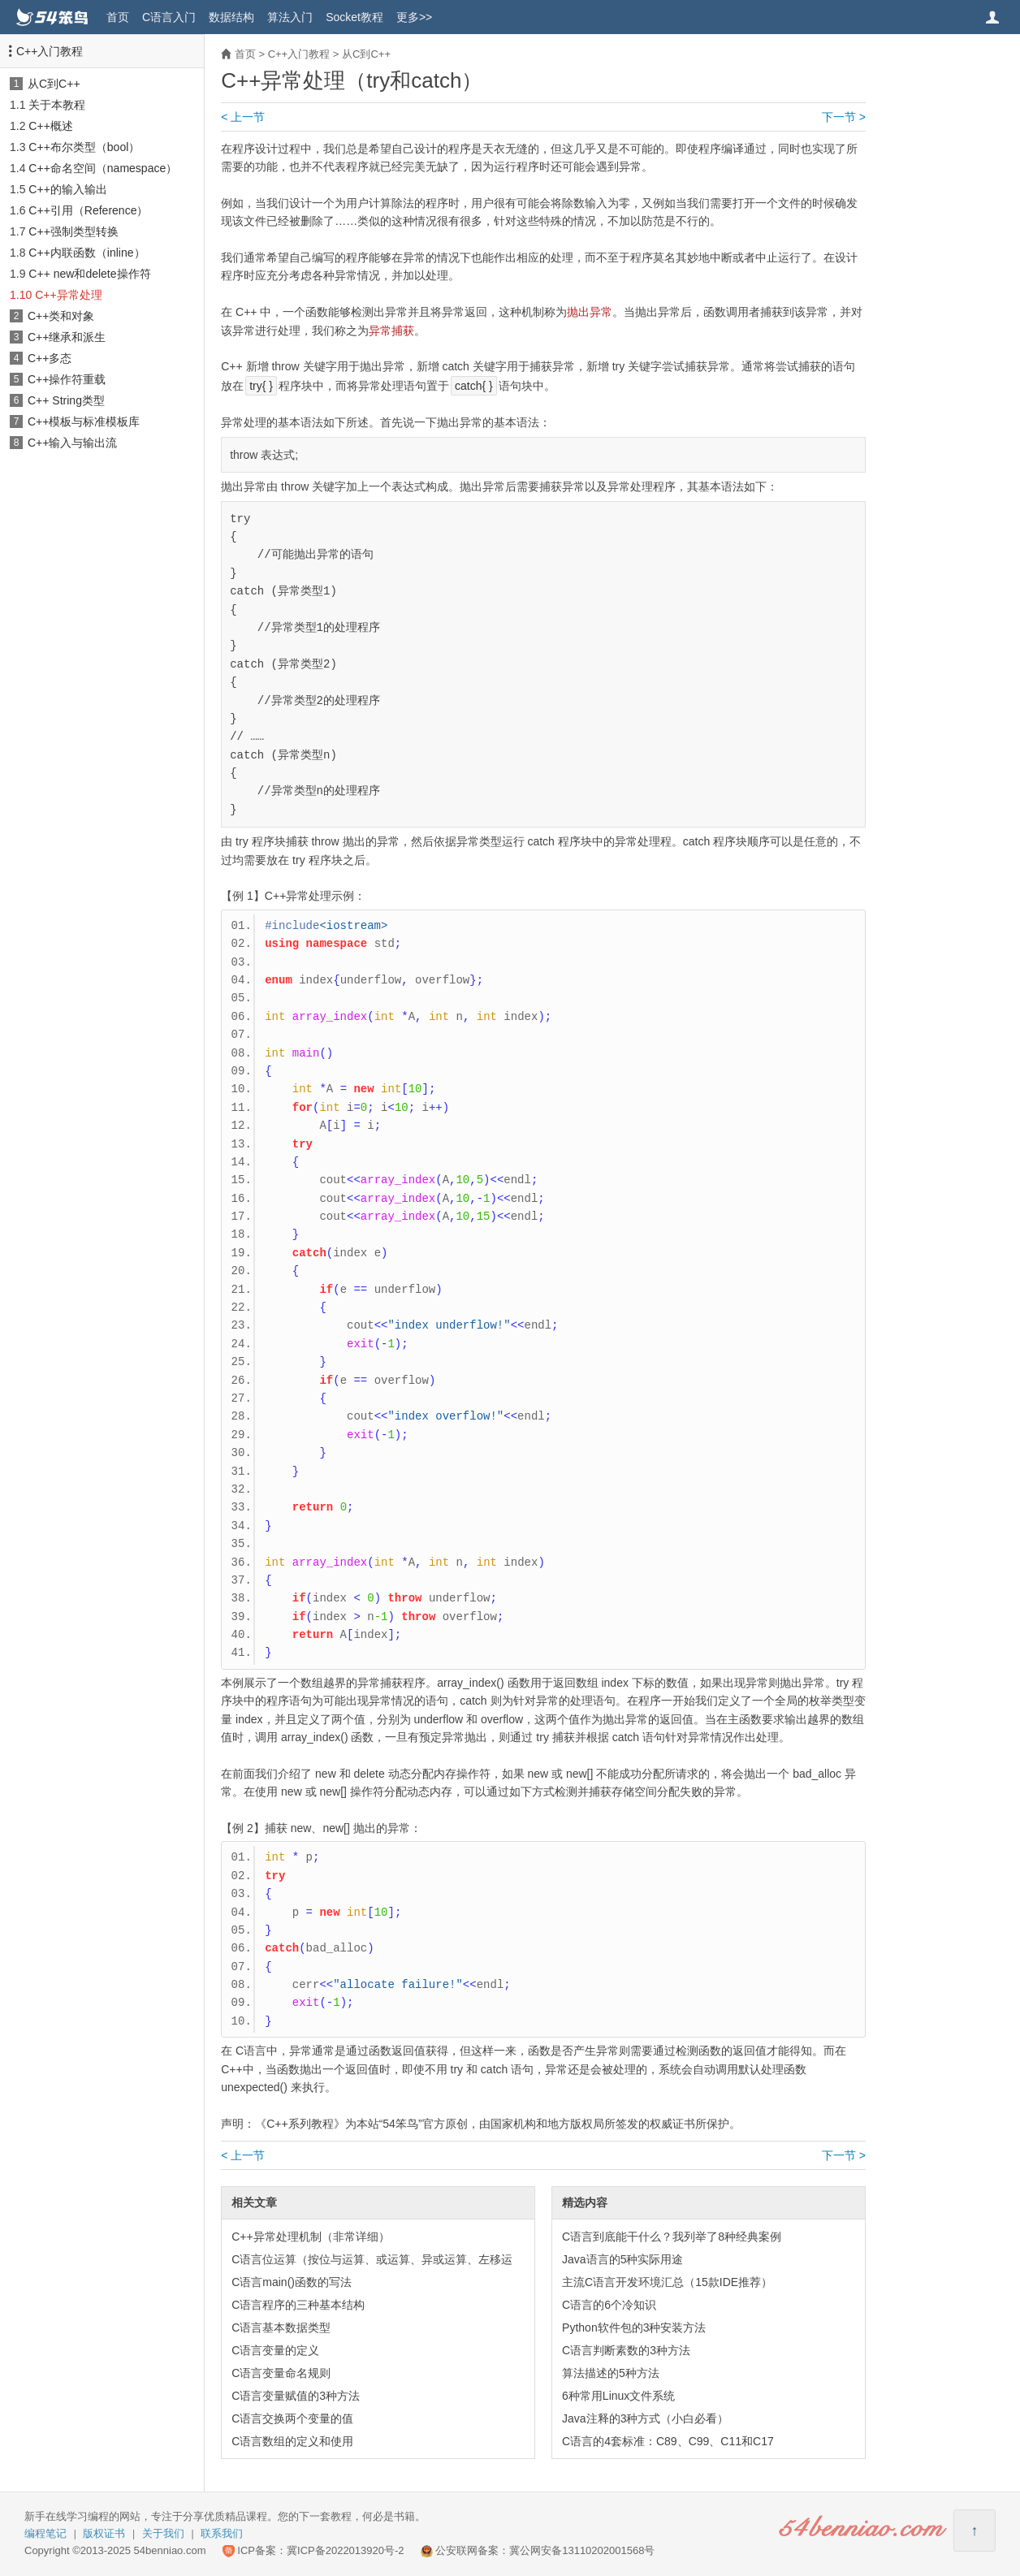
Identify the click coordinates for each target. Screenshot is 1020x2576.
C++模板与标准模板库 (84, 421)
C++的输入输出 (67, 189)
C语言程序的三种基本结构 (298, 2304)
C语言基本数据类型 (281, 2327)
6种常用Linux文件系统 (618, 2395)
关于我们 (163, 2533)
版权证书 (104, 2533)
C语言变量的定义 (275, 2350)
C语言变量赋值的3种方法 (295, 2395)
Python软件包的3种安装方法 (634, 2327)
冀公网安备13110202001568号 (582, 2550)
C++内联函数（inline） (86, 252)
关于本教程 (56, 104)
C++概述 (50, 125)
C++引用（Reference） (88, 210)
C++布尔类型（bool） (84, 146)
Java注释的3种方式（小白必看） (645, 2418)
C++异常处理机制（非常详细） (310, 2236)
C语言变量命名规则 (281, 2372)
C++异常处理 (68, 294)
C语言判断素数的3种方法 (626, 2350)
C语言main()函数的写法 (291, 2282)
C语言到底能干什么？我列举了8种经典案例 (671, 2236)
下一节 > (844, 116)
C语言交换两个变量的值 (292, 2418)
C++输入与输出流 (72, 442)
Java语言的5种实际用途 (622, 2259)
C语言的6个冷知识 (609, 2304)
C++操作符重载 (67, 379)
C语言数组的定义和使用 (292, 2441)
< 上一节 (243, 116)
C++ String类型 (66, 400)
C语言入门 (169, 17)
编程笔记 (45, 2533)
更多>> (414, 17)
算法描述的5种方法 (610, 2372)
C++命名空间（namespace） (102, 168)
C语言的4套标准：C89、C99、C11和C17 (668, 2441)
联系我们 (222, 2533)
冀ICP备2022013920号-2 (345, 2550)
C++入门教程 (49, 51)
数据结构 (231, 17)
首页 (117, 17)
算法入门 (290, 17)
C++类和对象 (61, 315)
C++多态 (49, 358)
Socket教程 (354, 17)
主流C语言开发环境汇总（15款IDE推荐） (667, 2282)
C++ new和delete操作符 (89, 273)
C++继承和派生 (67, 337)
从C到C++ (54, 83)
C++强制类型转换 (73, 231)
